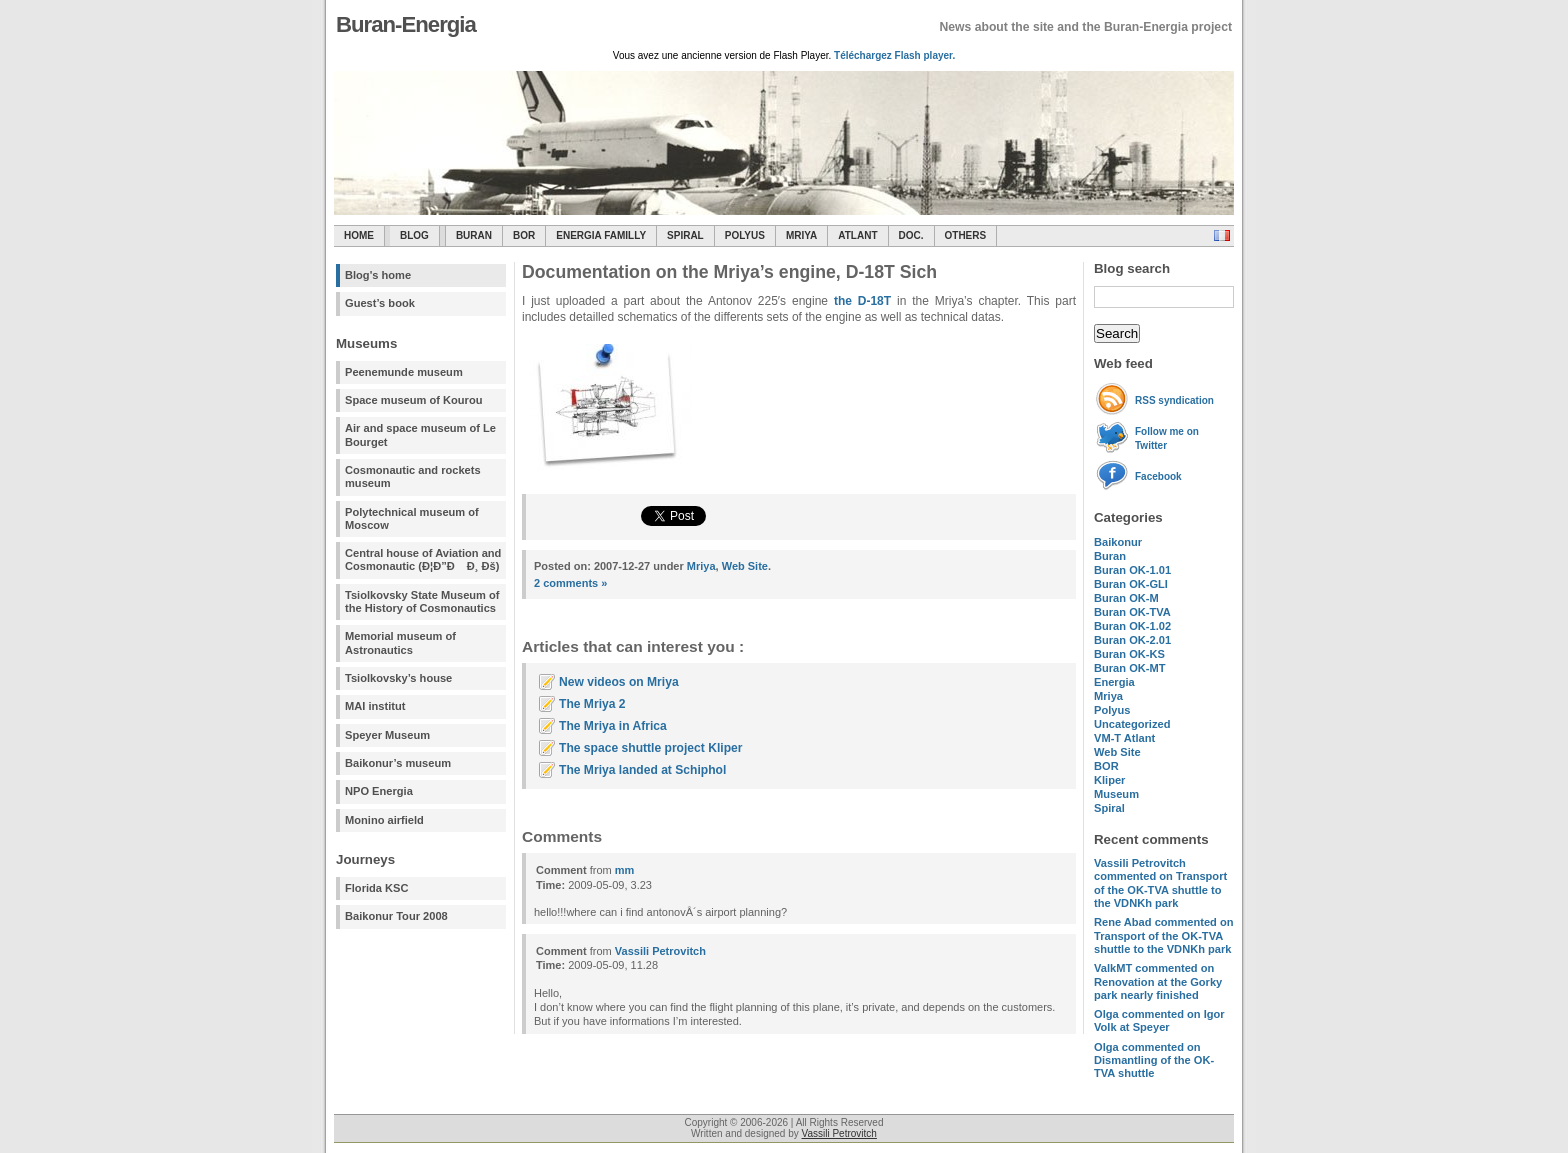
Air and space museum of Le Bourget (420, 434)
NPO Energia (379, 791)
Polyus (745, 235)
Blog (414, 235)
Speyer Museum (387, 735)
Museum (1116, 794)
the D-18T (862, 301)
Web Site (1117, 752)
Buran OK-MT (1130, 668)
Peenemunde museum (404, 372)
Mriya (801, 235)
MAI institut (375, 706)
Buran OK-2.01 (1132, 640)
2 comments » (570, 583)
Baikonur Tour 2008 (396, 916)
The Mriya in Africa (613, 726)
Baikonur (1118, 542)
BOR (524, 235)
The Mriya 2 (592, 704)
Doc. (911, 235)
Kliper (1109, 780)
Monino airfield (384, 820)
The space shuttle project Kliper (650, 748)
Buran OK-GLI (1131, 584)
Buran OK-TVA (1132, 612)
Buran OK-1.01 (1132, 570)
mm (625, 870)
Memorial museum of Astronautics (400, 642)
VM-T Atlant (1124, 738)
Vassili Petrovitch (660, 951)
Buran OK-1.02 (1132, 626)
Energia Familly (601, 235)
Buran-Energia (406, 24)
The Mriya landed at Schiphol (642, 770)
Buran (474, 235)
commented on (1160, 883)
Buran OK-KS (1129, 654)
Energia (1114, 682)
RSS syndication (1174, 400)
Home (359, 235)
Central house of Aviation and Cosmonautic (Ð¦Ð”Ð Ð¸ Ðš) (423, 559)
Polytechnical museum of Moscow (412, 518)
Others (966, 235)
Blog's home (378, 275)
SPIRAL (685, 235)
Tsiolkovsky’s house (398, 678)
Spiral (1109, 808)
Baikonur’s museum (398, 763)
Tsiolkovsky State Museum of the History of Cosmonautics (422, 601)
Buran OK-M (1126, 598)
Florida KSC (377, 888)
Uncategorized (1132, 724)
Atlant (857, 235)
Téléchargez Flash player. (894, 55)
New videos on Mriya (619, 682)
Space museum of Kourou (413, 400)
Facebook (1158, 476)
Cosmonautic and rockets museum (413, 476)
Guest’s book (380, 303)
